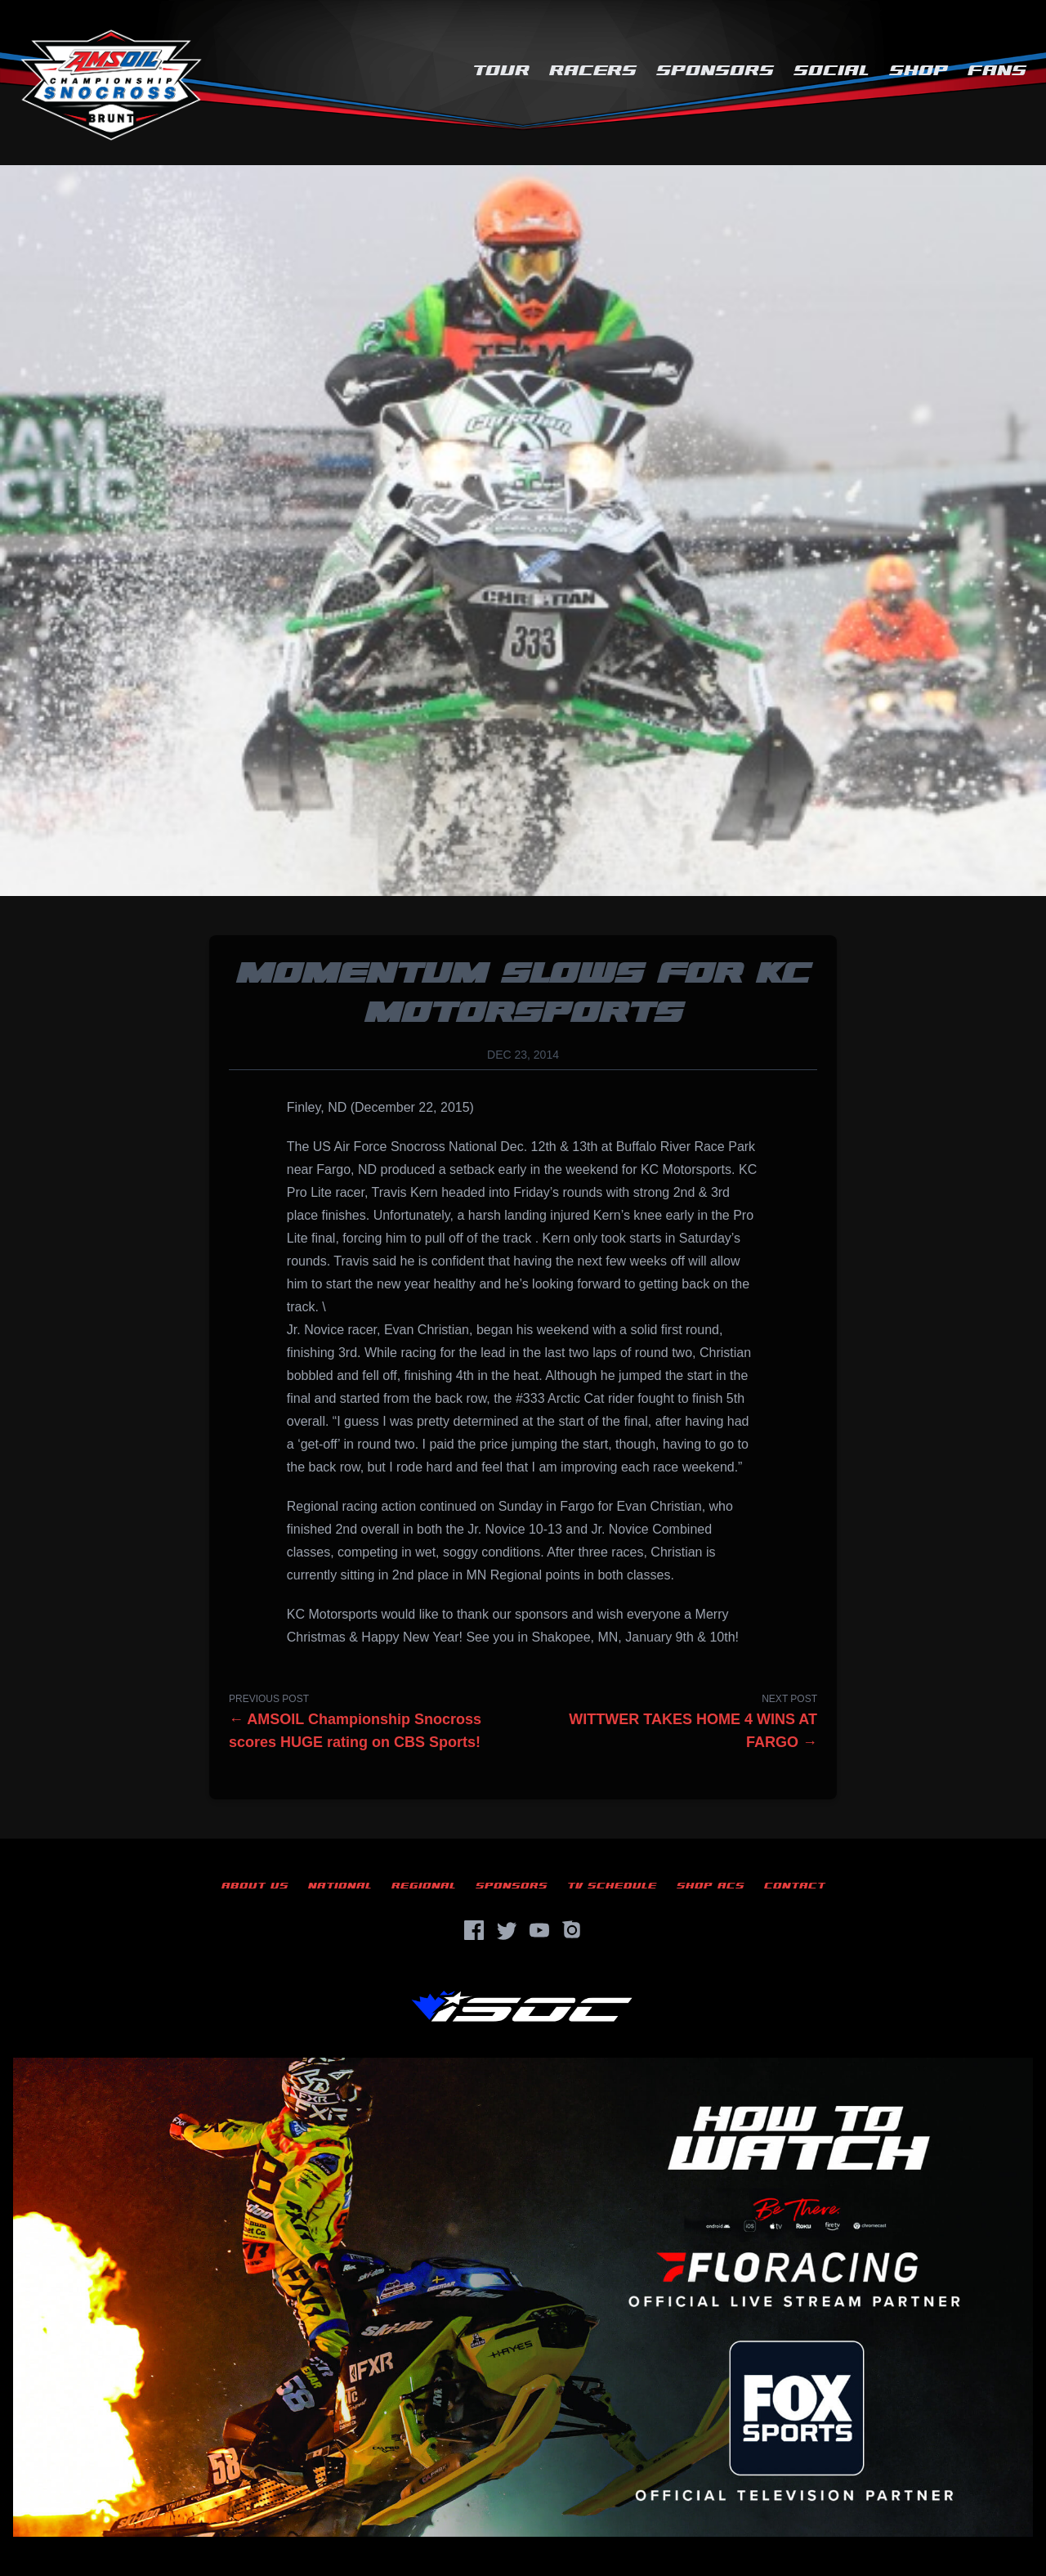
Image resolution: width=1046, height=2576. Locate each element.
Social (831, 71)
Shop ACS (710, 1886)
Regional (423, 1886)
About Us (254, 1886)
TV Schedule (612, 1886)
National (340, 1886)
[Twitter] (506, 1930)
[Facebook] (474, 1930)
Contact (794, 1886)
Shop (918, 71)
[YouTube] (539, 1930)
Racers (593, 71)
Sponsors (715, 71)
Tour (501, 71)
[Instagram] (572, 1930)
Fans (997, 71)
